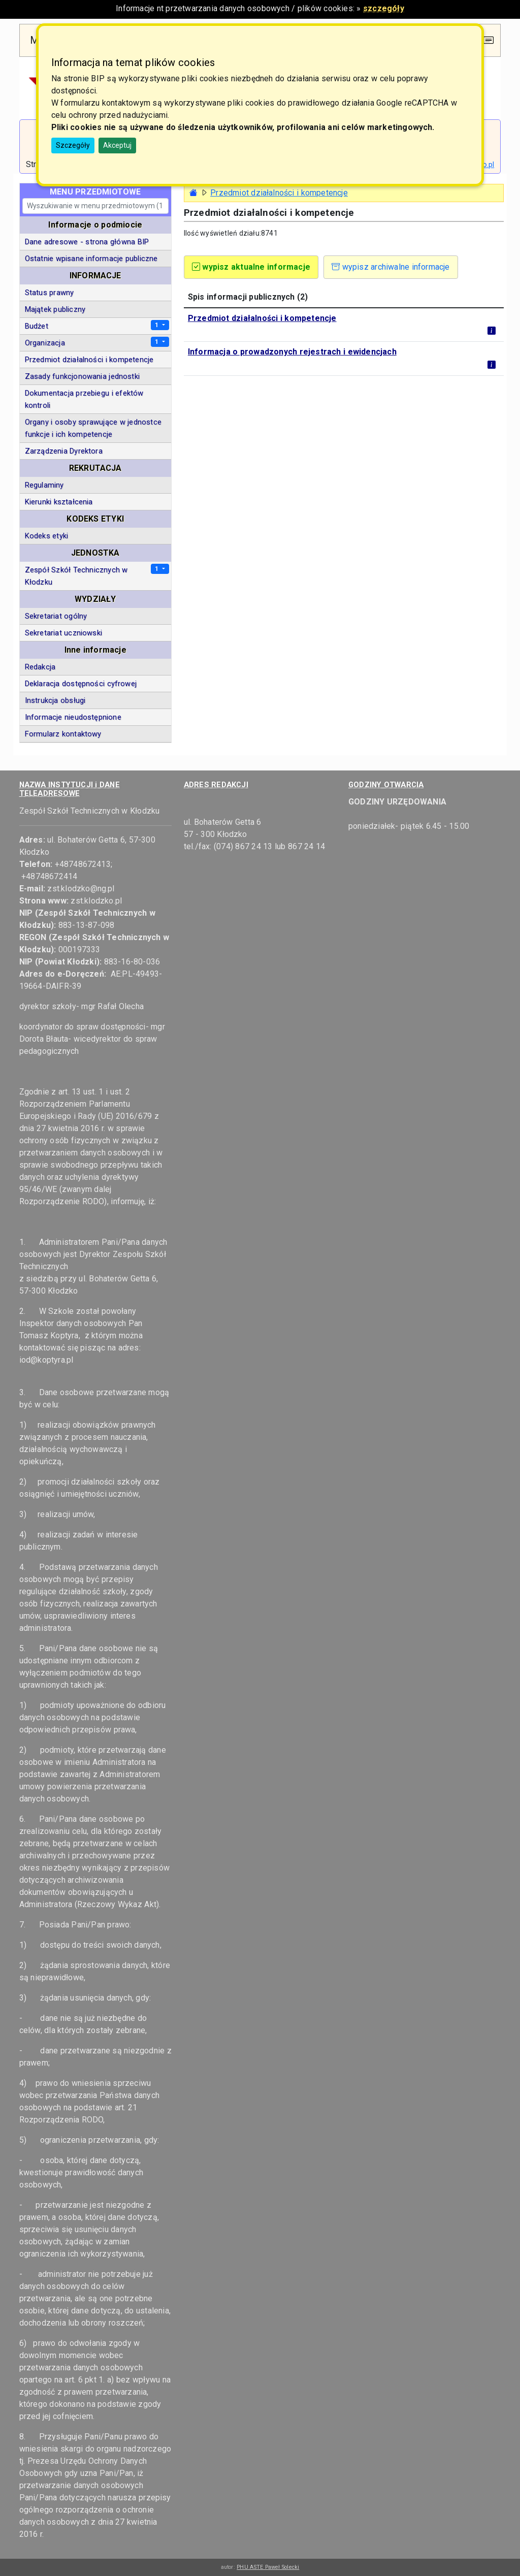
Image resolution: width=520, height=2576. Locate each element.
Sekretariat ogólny (56, 616)
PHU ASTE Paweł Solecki (268, 2567)
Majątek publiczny (55, 309)
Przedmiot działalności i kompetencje (262, 318)
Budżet (36, 326)
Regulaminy (44, 485)
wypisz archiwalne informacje (391, 267)
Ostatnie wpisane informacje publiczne (91, 258)
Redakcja (40, 666)
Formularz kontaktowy (63, 733)
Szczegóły (73, 145)
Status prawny (49, 292)
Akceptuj (117, 145)
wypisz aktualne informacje (251, 267)
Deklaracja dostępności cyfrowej (81, 683)
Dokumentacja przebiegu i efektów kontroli (84, 399)
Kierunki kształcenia (59, 501)
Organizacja (45, 342)
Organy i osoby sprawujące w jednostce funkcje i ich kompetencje (93, 428)
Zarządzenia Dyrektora (64, 451)
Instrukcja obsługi (55, 700)
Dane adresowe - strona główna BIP (87, 241)
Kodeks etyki (47, 535)
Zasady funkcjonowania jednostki (82, 376)
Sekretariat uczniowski (63, 632)
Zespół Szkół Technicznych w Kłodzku (76, 576)
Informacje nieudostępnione (73, 717)
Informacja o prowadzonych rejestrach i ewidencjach (292, 352)
